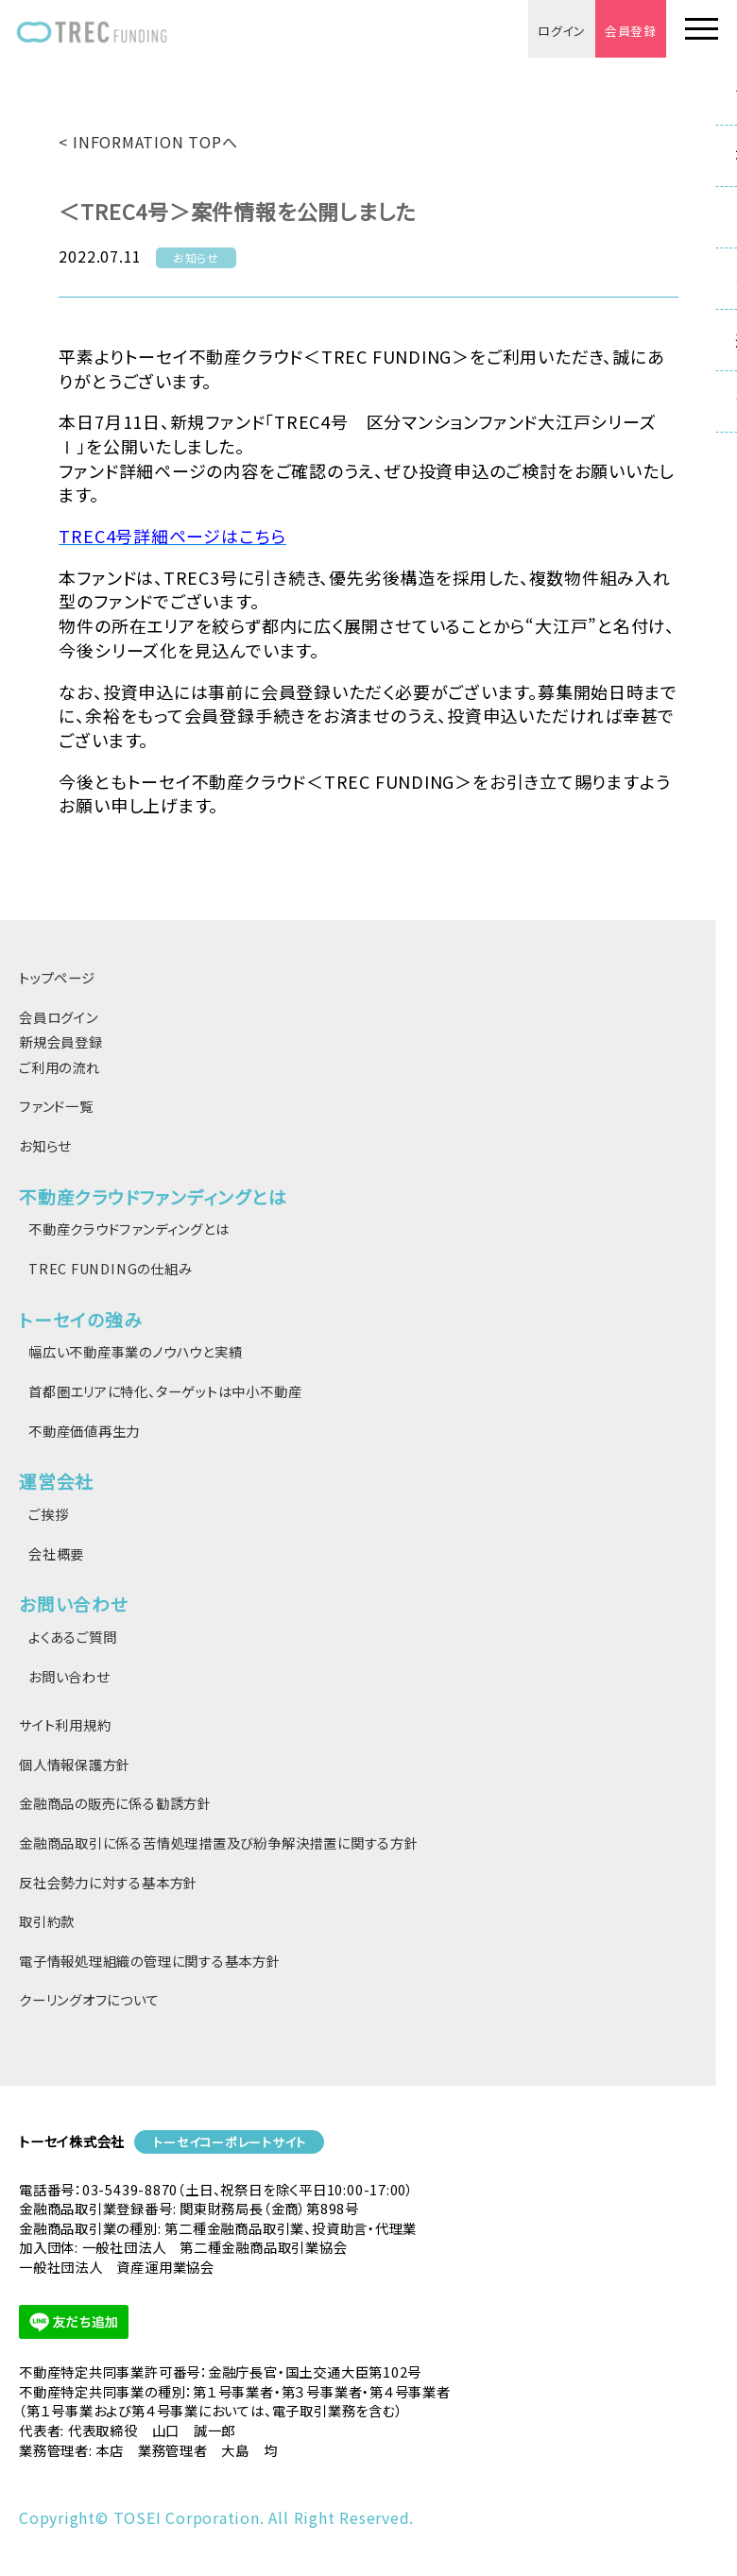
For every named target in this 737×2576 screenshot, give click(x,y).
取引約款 (47, 1921)
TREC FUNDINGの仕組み (110, 1268)
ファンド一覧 (56, 1106)
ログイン (562, 31)
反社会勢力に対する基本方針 (108, 1882)
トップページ (57, 977)
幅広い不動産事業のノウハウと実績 (135, 1351)
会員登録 (631, 31)
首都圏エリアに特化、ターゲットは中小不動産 (164, 1391)
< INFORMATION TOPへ (148, 141)
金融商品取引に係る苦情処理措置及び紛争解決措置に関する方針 (219, 1842)
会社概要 (56, 1553)
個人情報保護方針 (74, 1764)
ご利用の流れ (59, 1067)
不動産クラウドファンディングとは (128, 1228)
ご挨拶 (48, 1514)
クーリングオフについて (89, 1999)
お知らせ (45, 1145)
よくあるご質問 (72, 1636)
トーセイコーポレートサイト (229, 2142)
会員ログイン (58, 1017)
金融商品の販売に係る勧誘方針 (115, 1803)
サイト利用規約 (65, 1724)
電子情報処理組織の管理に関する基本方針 (150, 1960)
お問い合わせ (69, 1676)
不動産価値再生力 (84, 1431)
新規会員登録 (61, 1041)
